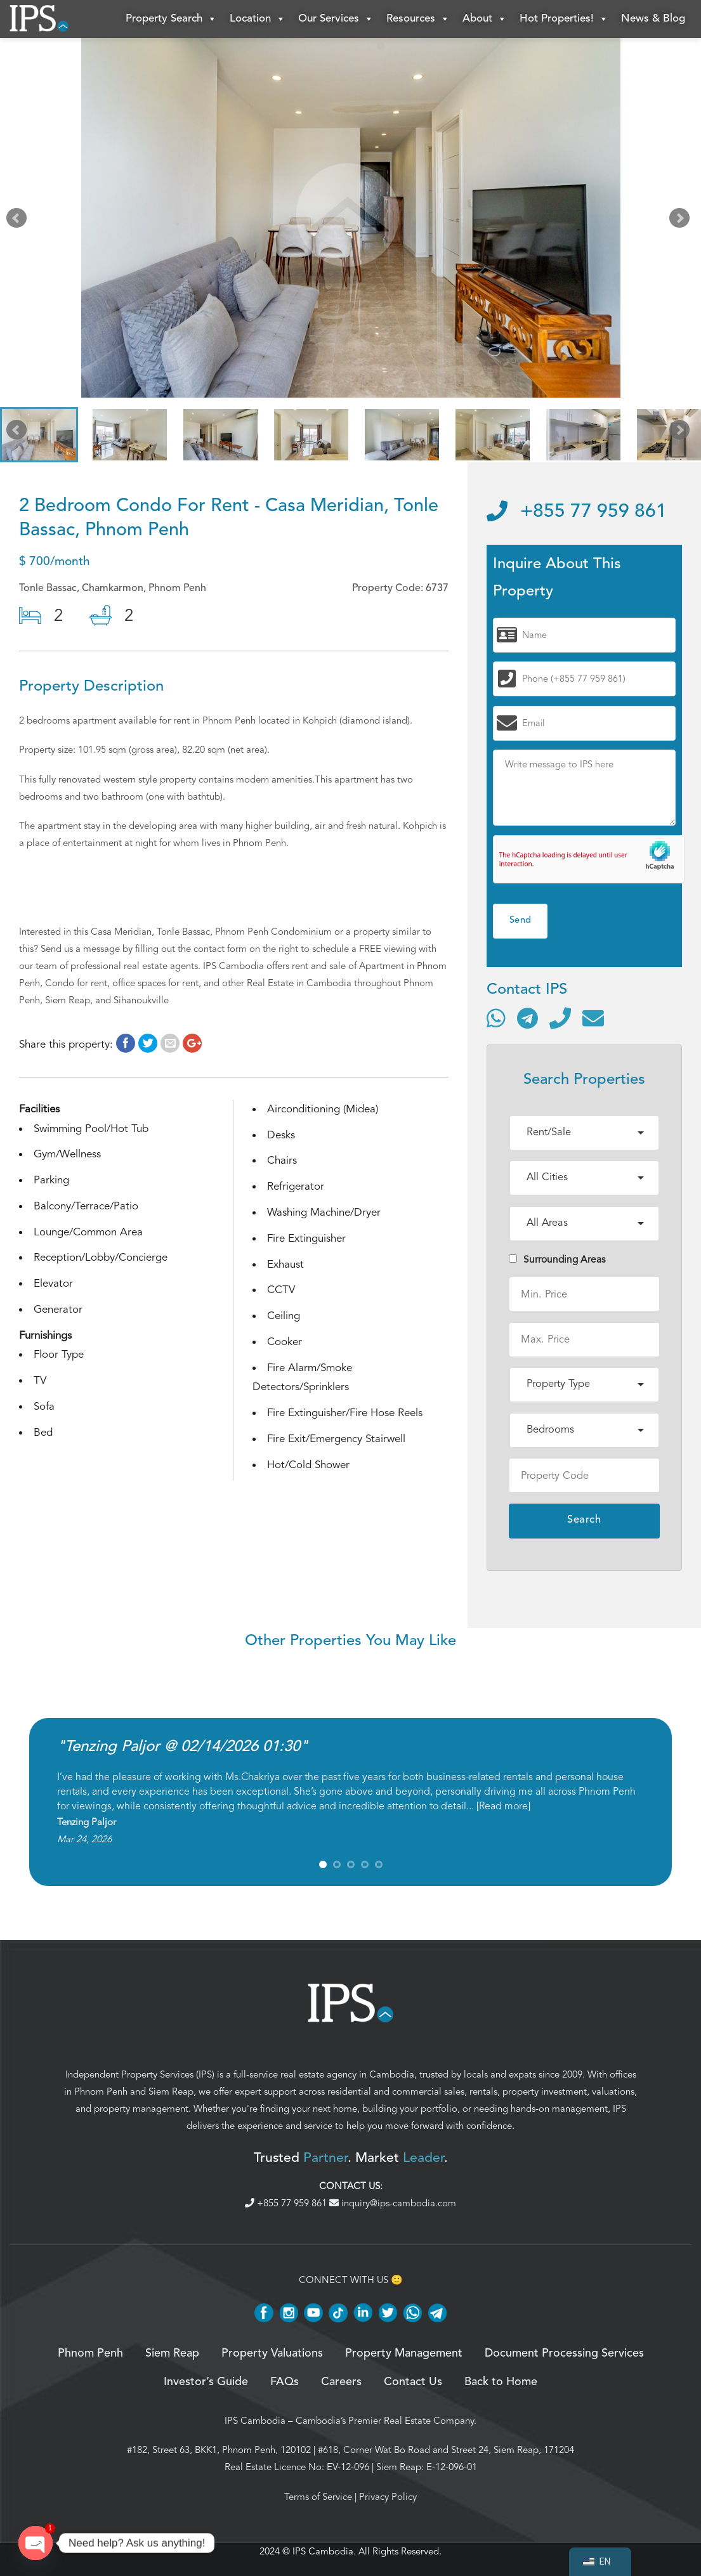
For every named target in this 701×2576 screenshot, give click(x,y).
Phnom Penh (101, 2091)
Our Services (336, 19)
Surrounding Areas (557, 1259)
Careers (341, 2382)
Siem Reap (170, 2091)
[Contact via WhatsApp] (496, 1018)
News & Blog (653, 18)
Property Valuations (272, 2353)
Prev (19, 220)
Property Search (171, 19)
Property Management (403, 2353)
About (484, 19)
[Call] (560, 1018)
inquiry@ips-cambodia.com (392, 2203)
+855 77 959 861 (577, 511)
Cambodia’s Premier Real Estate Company (385, 2420)
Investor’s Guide (206, 2382)
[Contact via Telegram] (527, 1018)
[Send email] (593, 1018)
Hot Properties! (564, 19)
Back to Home (500, 2382)
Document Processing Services (564, 2353)
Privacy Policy (388, 2496)
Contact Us (413, 2382)
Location (257, 19)
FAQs (284, 2382)
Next (682, 220)
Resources (418, 19)
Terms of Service (318, 2496)
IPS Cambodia (255, 2420)
